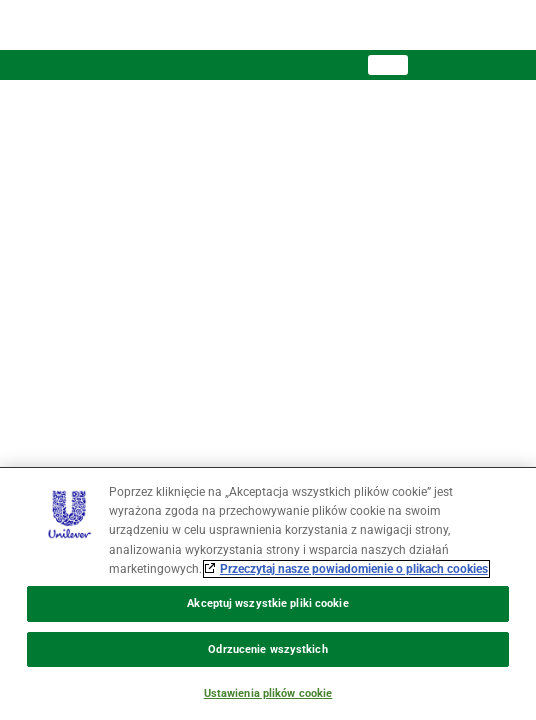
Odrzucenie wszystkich (267, 649)
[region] (268, 593)
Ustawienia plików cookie (268, 693)
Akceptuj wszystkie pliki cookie (267, 603)
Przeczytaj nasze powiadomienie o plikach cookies (354, 569)
